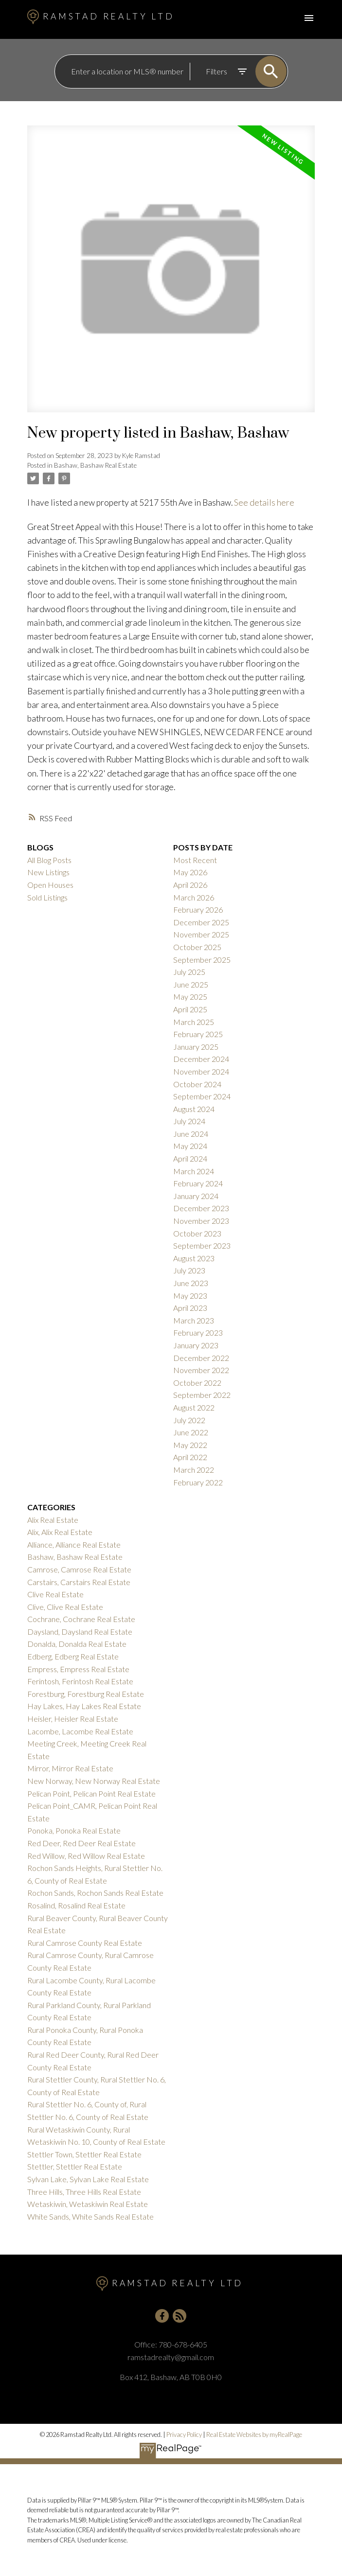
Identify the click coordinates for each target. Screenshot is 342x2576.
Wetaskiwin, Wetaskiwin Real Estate (87, 2203)
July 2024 (189, 1121)
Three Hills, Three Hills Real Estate (84, 2191)
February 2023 (198, 1332)
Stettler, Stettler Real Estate (74, 2166)
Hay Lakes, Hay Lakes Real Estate (84, 1706)
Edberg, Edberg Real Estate (73, 1656)
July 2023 (189, 1270)
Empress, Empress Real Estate (78, 1669)
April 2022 (190, 1457)
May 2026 (190, 872)
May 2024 (190, 1145)
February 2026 (198, 909)
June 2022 (190, 1432)
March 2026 (193, 897)
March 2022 (193, 1469)
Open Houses (50, 884)
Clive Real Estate (55, 1594)
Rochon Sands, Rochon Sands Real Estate (95, 1892)
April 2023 (190, 1307)
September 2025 (202, 959)
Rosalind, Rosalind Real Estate (76, 1905)
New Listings (48, 872)
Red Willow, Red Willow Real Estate (86, 1855)
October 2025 (197, 947)
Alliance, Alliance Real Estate (74, 1544)
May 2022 (190, 1444)
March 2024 (193, 1171)
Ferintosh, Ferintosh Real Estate (80, 1681)
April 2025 (190, 1009)
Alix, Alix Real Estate (59, 1531)
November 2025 (201, 934)
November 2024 (201, 1071)
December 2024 (201, 1058)
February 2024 (198, 1183)
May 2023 (190, 1295)
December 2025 (201, 922)
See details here (264, 502)
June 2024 (190, 1133)
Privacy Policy (184, 2434)
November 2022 (201, 1370)
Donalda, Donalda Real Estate (76, 1643)
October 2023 (197, 1233)
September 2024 (202, 1096)
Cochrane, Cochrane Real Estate (81, 1618)
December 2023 (201, 1208)
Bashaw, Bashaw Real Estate (95, 465)
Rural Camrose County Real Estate (84, 1942)
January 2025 (195, 1046)
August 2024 (194, 1108)
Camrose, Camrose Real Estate (79, 1569)
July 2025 (189, 971)
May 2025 (190, 996)
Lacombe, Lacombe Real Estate (80, 1731)
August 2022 (194, 1407)
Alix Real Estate (52, 1519)
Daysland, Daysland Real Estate (79, 1631)
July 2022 (189, 1420)
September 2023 (202, 1245)
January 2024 (195, 1195)
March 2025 (193, 1021)
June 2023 (190, 1283)
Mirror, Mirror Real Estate (70, 1768)
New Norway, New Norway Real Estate (93, 1780)
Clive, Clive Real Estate (65, 1606)
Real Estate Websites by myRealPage (254, 2434)
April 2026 (190, 884)
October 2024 (197, 1084)
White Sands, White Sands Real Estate (90, 2216)
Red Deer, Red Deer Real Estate (81, 1843)
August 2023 (194, 1258)
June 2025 (190, 984)
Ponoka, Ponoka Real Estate (74, 1830)
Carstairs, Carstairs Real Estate (78, 1582)
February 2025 (198, 1034)
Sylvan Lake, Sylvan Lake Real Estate (88, 2179)
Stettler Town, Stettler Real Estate (84, 2154)
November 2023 (201, 1220)
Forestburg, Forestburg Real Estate (85, 1693)
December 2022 (201, 1357)
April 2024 (190, 1158)
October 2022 (197, 1382)
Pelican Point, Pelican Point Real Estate (91, 1793)
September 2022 (202, 1394)
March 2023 (193, 1320)
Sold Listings (47, 897)
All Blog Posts (49, 860)
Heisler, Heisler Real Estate (72, 1718)
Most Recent (195, 860)
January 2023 (195, 1345)
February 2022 (198, 1482)
